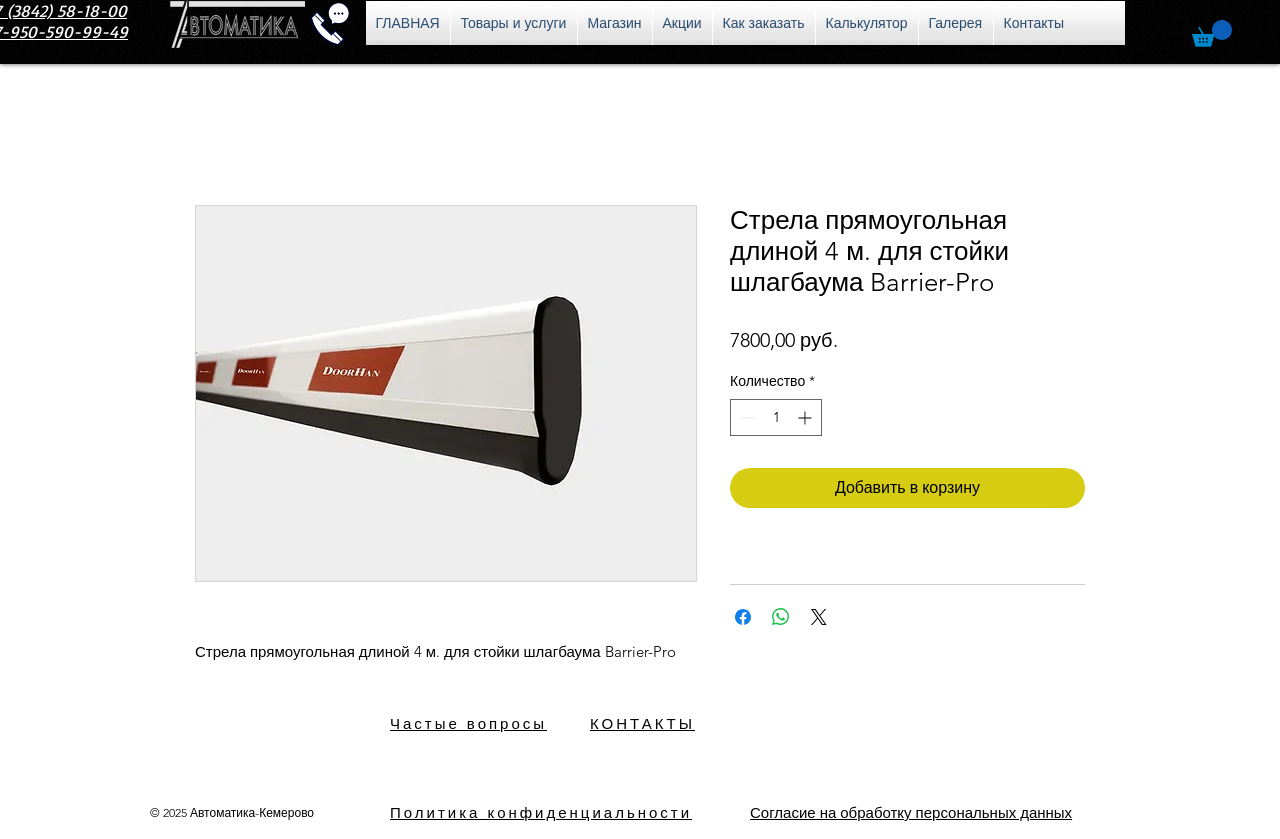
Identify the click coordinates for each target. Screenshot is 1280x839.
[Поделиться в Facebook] (743, 617)
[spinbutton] (776, 417)
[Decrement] (745, 417)
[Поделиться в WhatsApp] (781, 617)
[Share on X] (819, 617)
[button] (1212, 33)
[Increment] (806, 417)
